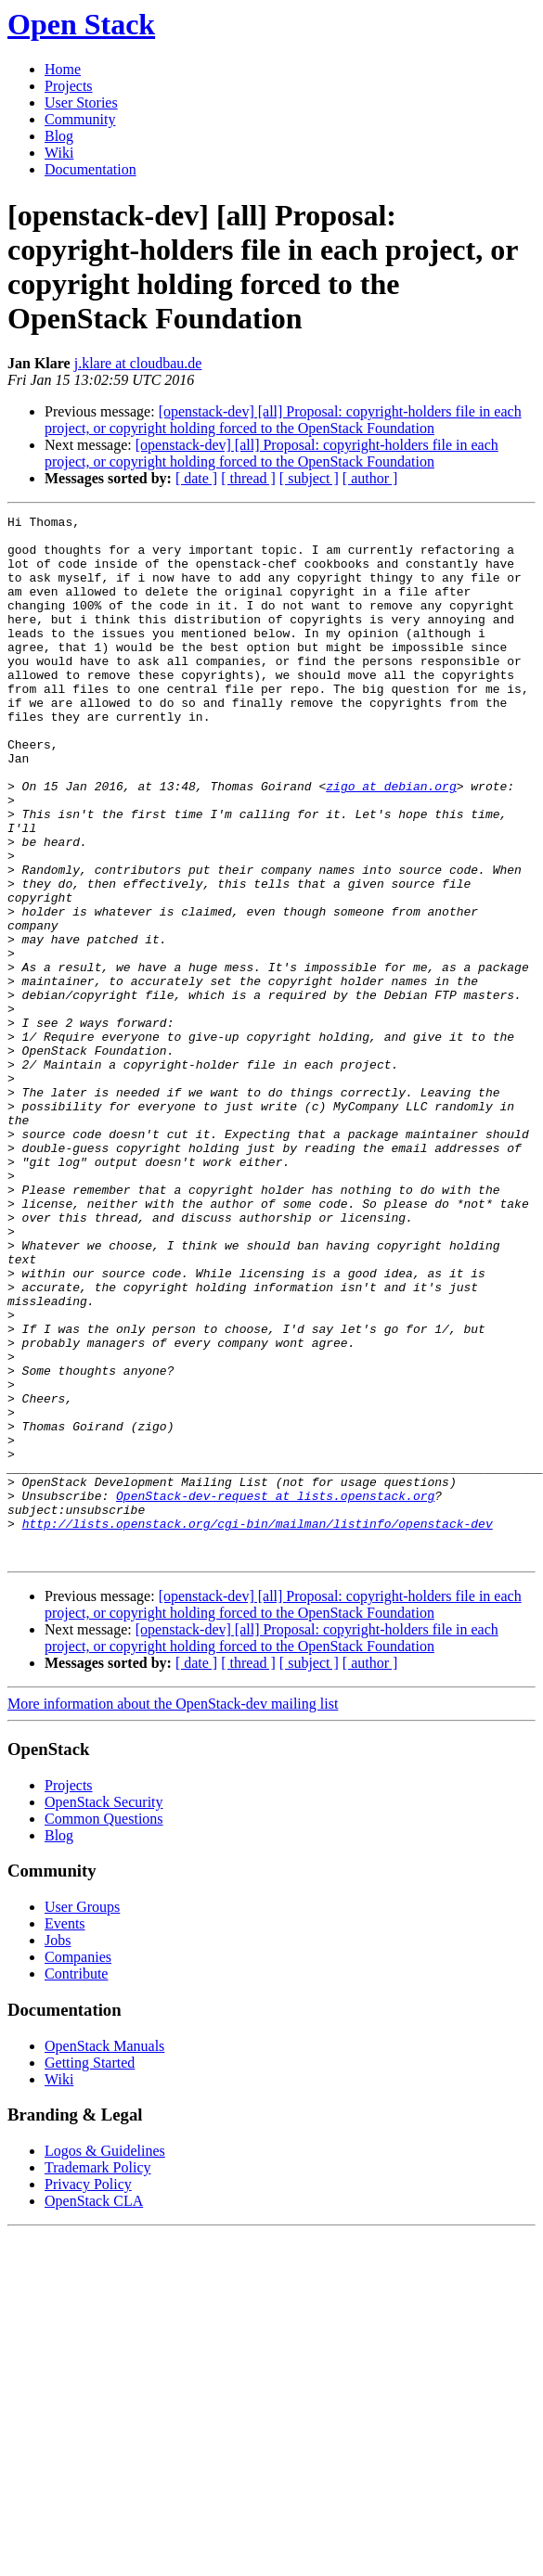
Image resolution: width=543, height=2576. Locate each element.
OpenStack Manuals (104, 2254)
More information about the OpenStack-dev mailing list (172, 1912)
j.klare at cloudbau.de (138, 363)
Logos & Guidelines (105, 2359)
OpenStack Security (104, 2011)
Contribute (76, 2182)
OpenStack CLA (94, 2409)
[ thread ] (248, 478)
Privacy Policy (88, 2393)
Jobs (58, 2149)
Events (65, 2132)
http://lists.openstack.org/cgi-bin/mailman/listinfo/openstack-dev (257, 1726)
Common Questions (104, 2027)
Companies (78, 2165)
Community (80, 119)
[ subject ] (309, 478)
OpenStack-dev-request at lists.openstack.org (275, 1693)
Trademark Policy (98, 2376)
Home (63, 69)
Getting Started (90, 2271)
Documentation (90, 169)
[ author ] (370, 478)
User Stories (81, 102)
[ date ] (196, 478)
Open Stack (81, 24)
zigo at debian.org (391, 841)
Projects (69, 86)
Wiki (59, 152)
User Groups (82, 2115)
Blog (59, 136)
